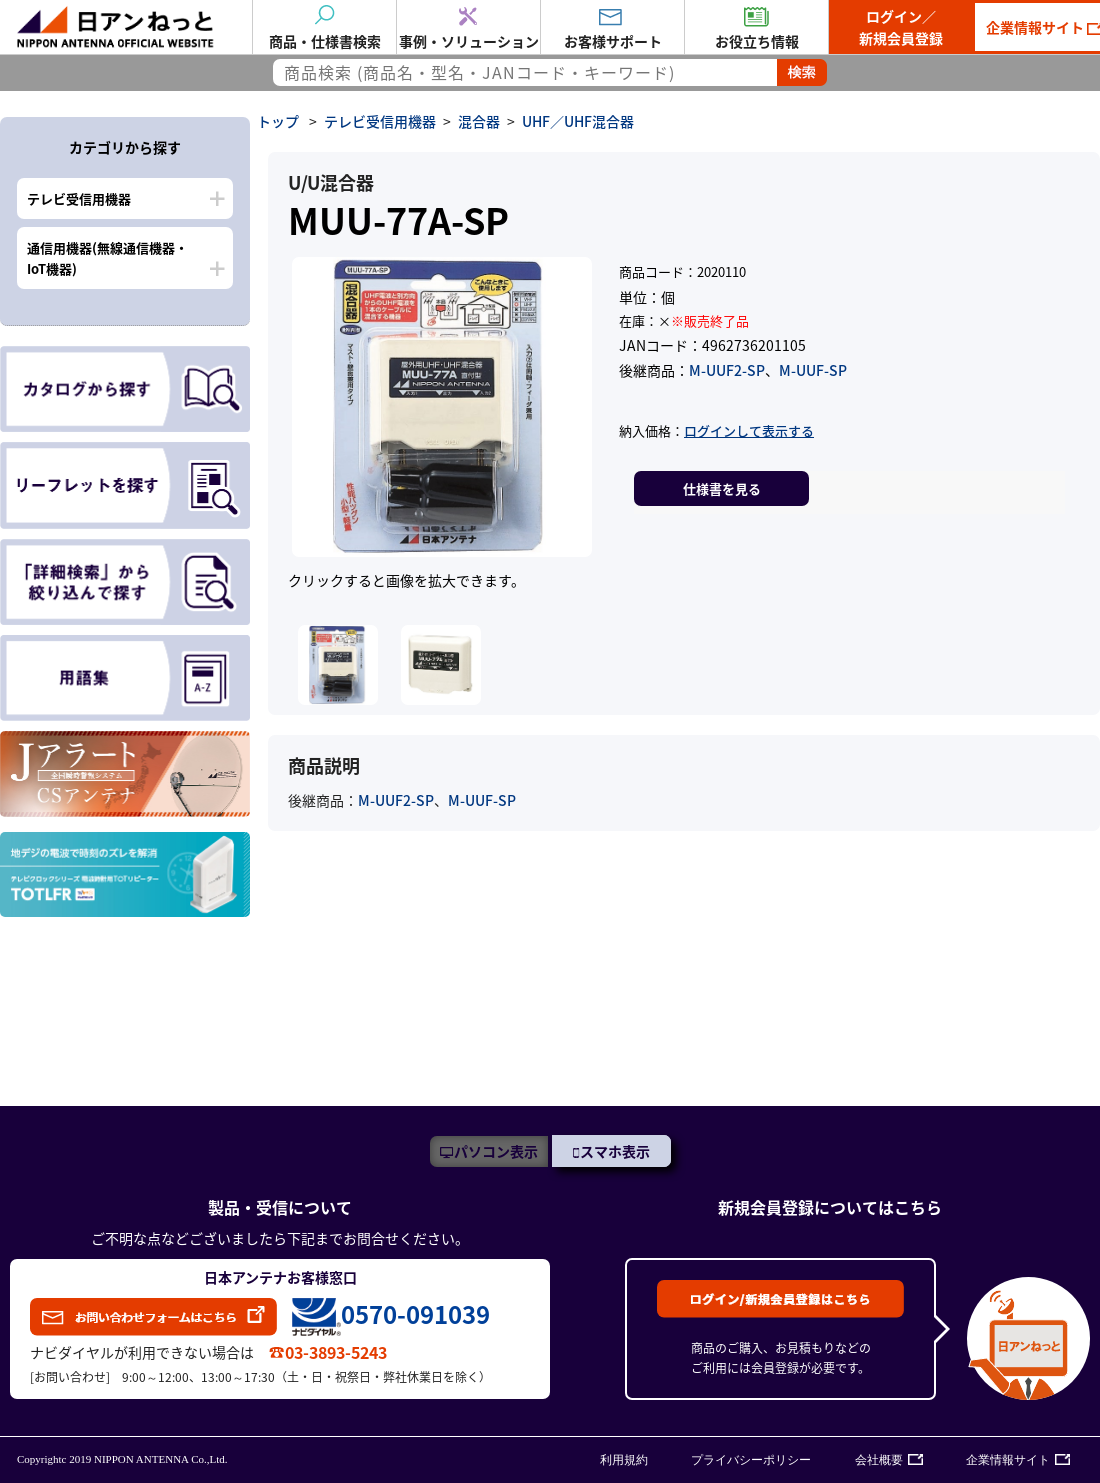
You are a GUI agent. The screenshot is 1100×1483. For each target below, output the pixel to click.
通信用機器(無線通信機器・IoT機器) (107, 258)
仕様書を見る (722, 488)
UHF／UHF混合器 (578, 121)
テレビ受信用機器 (79, 198)
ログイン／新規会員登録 (901, 27)
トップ (278, 121)
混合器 (479, 121)
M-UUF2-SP (727, 370)
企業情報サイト (1008, 1460)
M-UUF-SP (813, 370)
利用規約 (624, 1460)
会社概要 (879, 1460)
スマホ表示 (615, 1151)
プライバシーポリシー (751, 1460)
